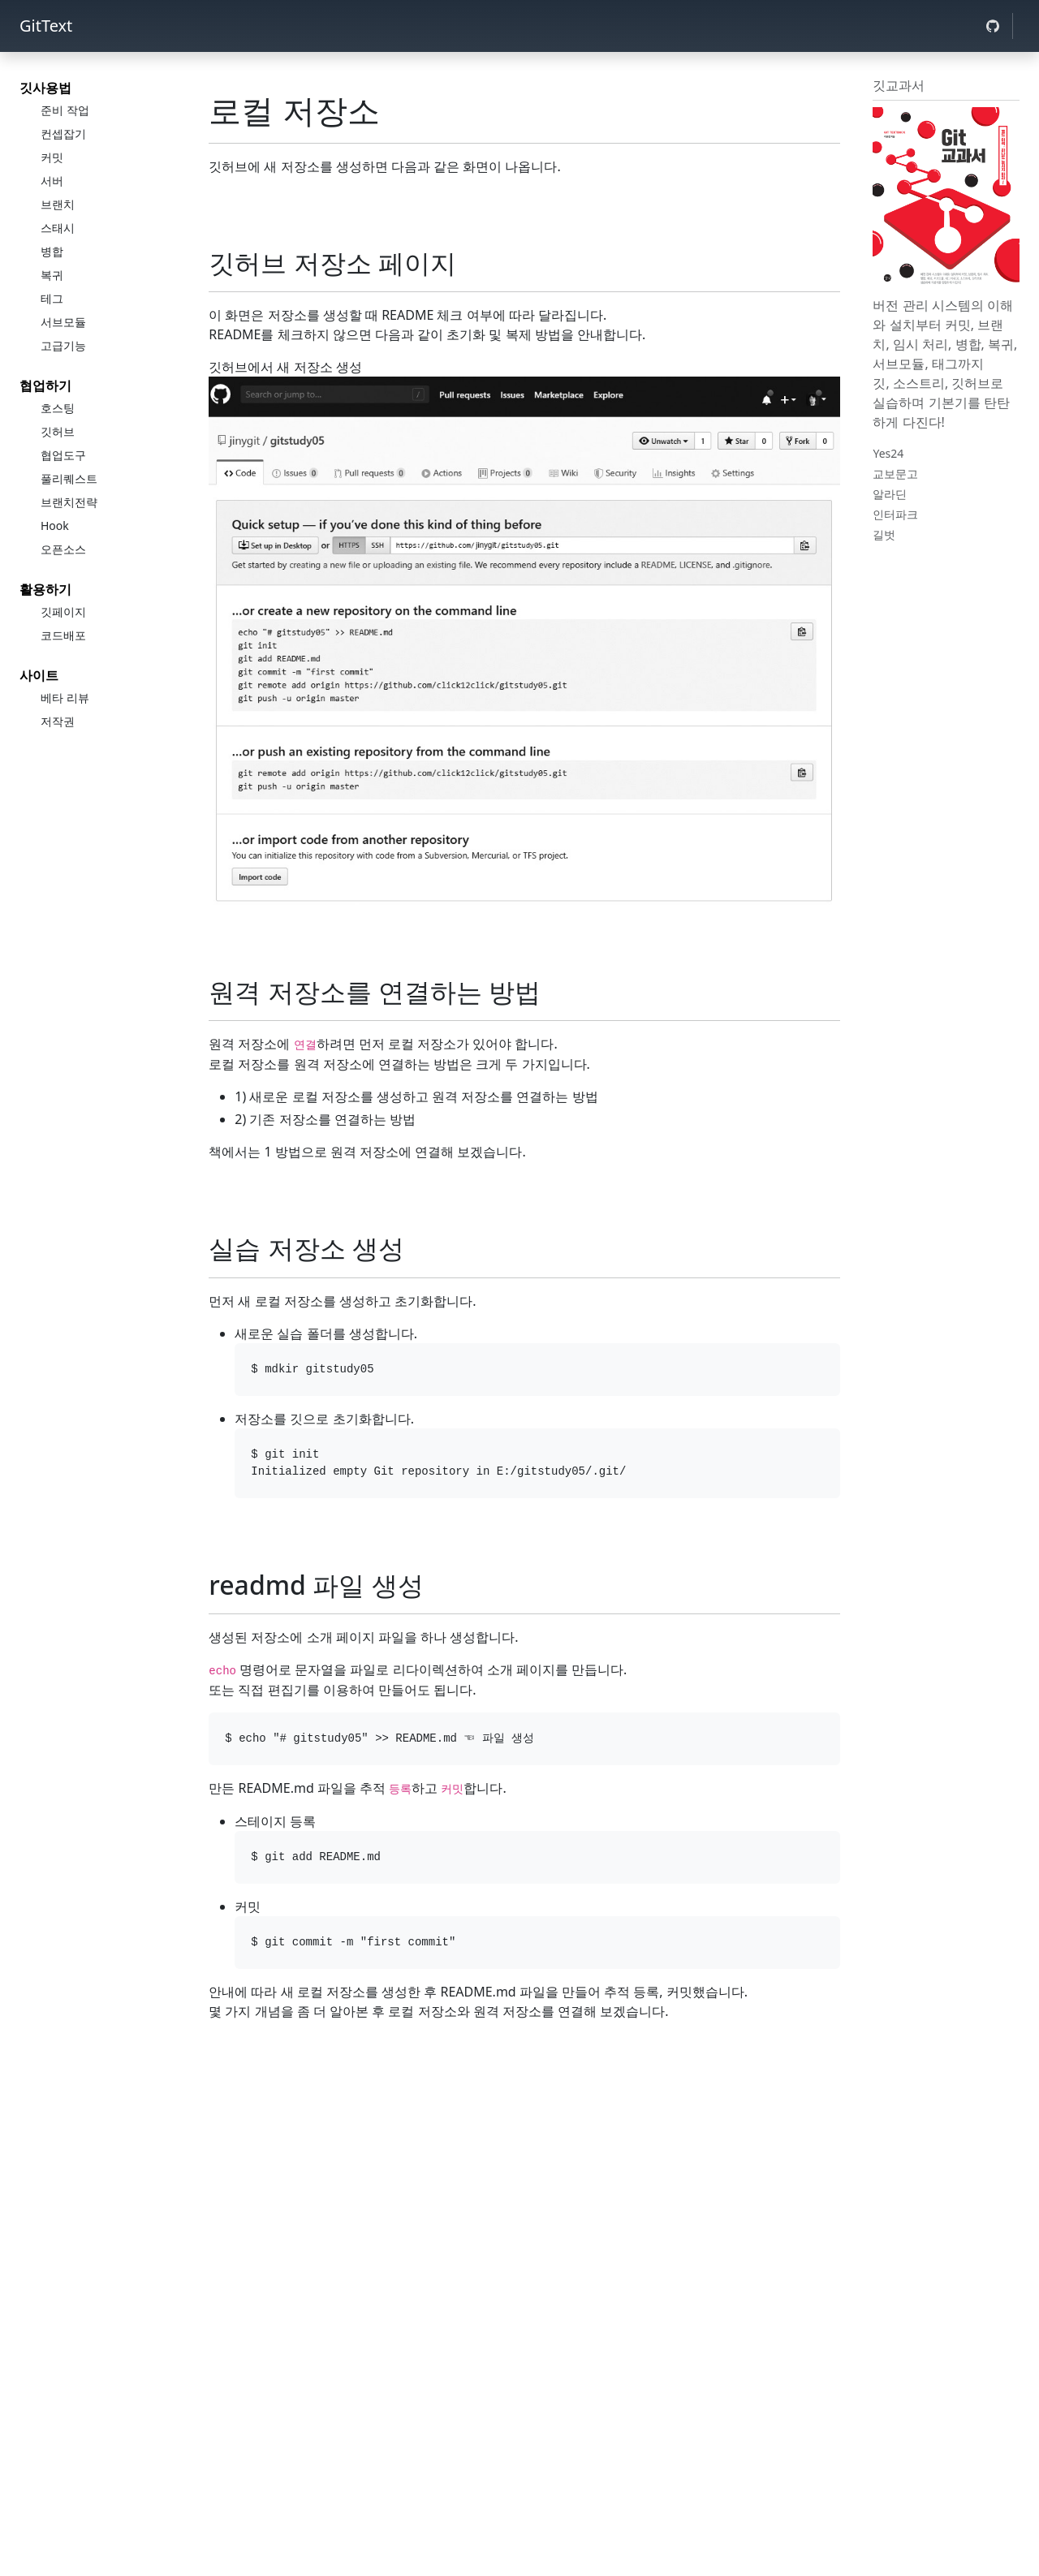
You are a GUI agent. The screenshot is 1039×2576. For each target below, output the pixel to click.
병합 (52, 251)
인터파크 (895, 514)
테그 (52, 298)
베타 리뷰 (65, 697)
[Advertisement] (524, 2145)
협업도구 (63, 455)
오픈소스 (63, 549)
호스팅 (58, 408)
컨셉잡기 (63, 133)
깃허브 (58, 431)
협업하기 (45, 385)
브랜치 (58, 204)
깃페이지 (63, 611)
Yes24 (888, 453)
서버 (52, 180)
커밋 (52, 157)
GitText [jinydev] (45, 26)
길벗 (884, 534)
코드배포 (63, 635)
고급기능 (63, 345)
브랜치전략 (69, 502)
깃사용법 (45, 88)
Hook (55, 525)
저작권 (58, 721)
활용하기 (45, 589)
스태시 (58, 227)
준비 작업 (65, 110)
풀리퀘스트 (69, 478)
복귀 (52, 274)
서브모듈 (63, 322)
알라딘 (890, 494)
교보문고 (895, 473)
